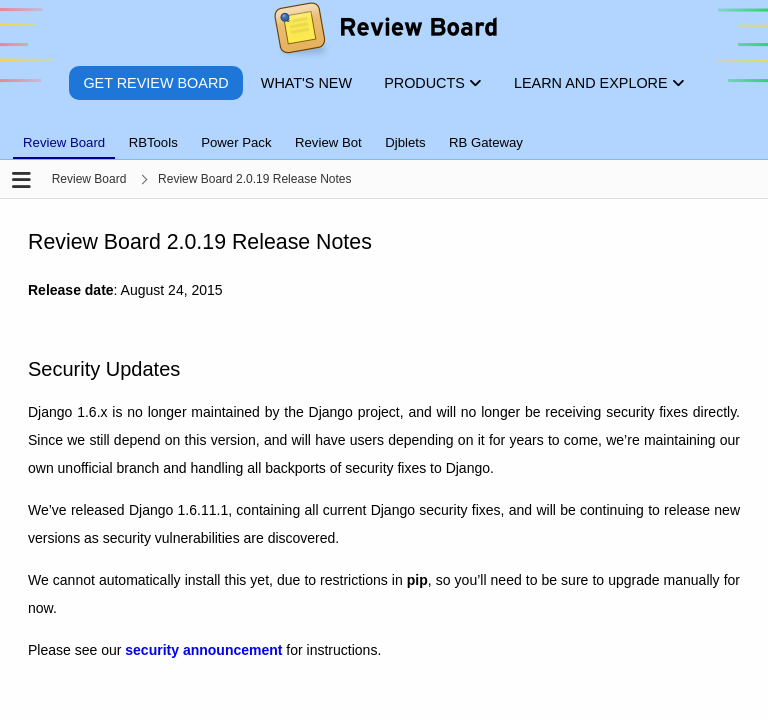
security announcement (203, 650)
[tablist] (384, 131)
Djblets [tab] (405, 142)
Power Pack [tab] (236, 142)
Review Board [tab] (64, 142)
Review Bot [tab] (328, 142)
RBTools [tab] (153, 142)
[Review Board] (384, 32)
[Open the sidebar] (21, 181)
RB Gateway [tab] (486, 142)
